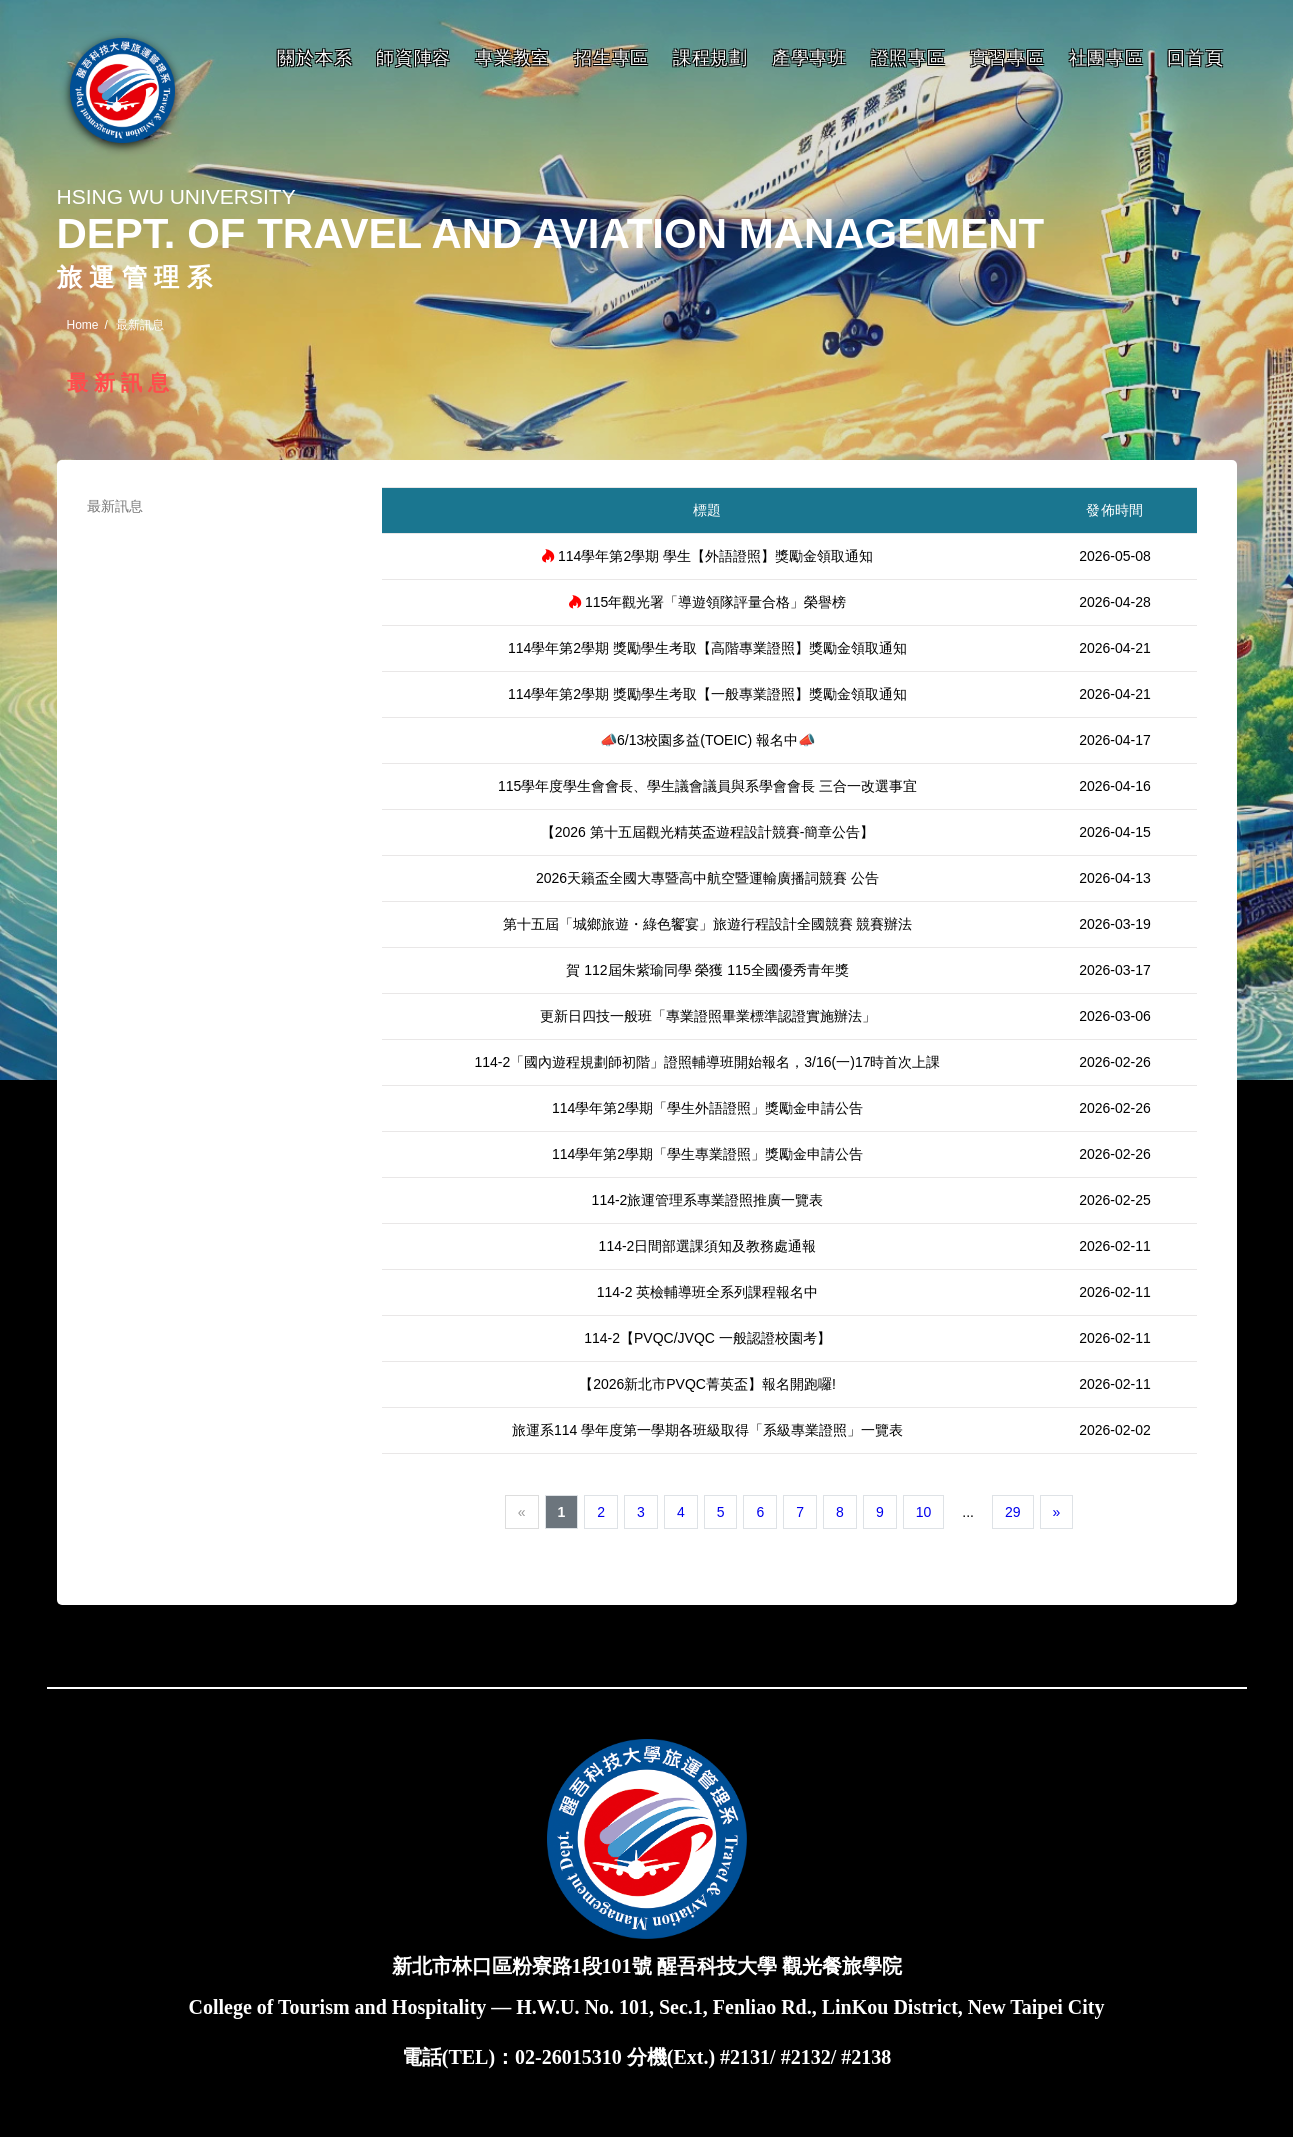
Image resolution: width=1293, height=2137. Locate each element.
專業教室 (512, 58)
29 (1013, 1512)
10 (924, 1512)
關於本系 (314, 58)
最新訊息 (115, 506)
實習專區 (1007, 58)
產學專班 (809, 58)
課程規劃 (710, 58)
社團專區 (1106, 58)
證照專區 (908, 58)
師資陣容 (413, 58)
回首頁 (1195, 58)
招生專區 (611, 58)
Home (83, 325)
